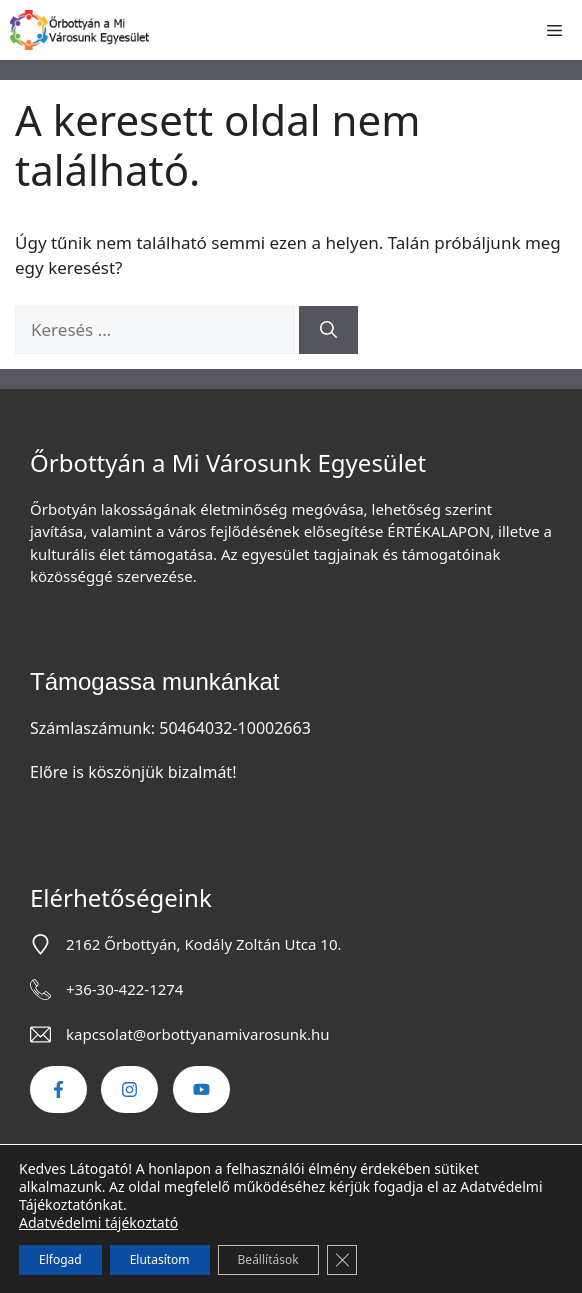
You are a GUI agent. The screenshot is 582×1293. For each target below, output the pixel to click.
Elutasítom (160, 1259)
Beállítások (268, 1259)
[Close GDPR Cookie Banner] (342, 1260)
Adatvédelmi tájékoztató (98, 1223)
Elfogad (60, 1259)
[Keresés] (328, 330)
